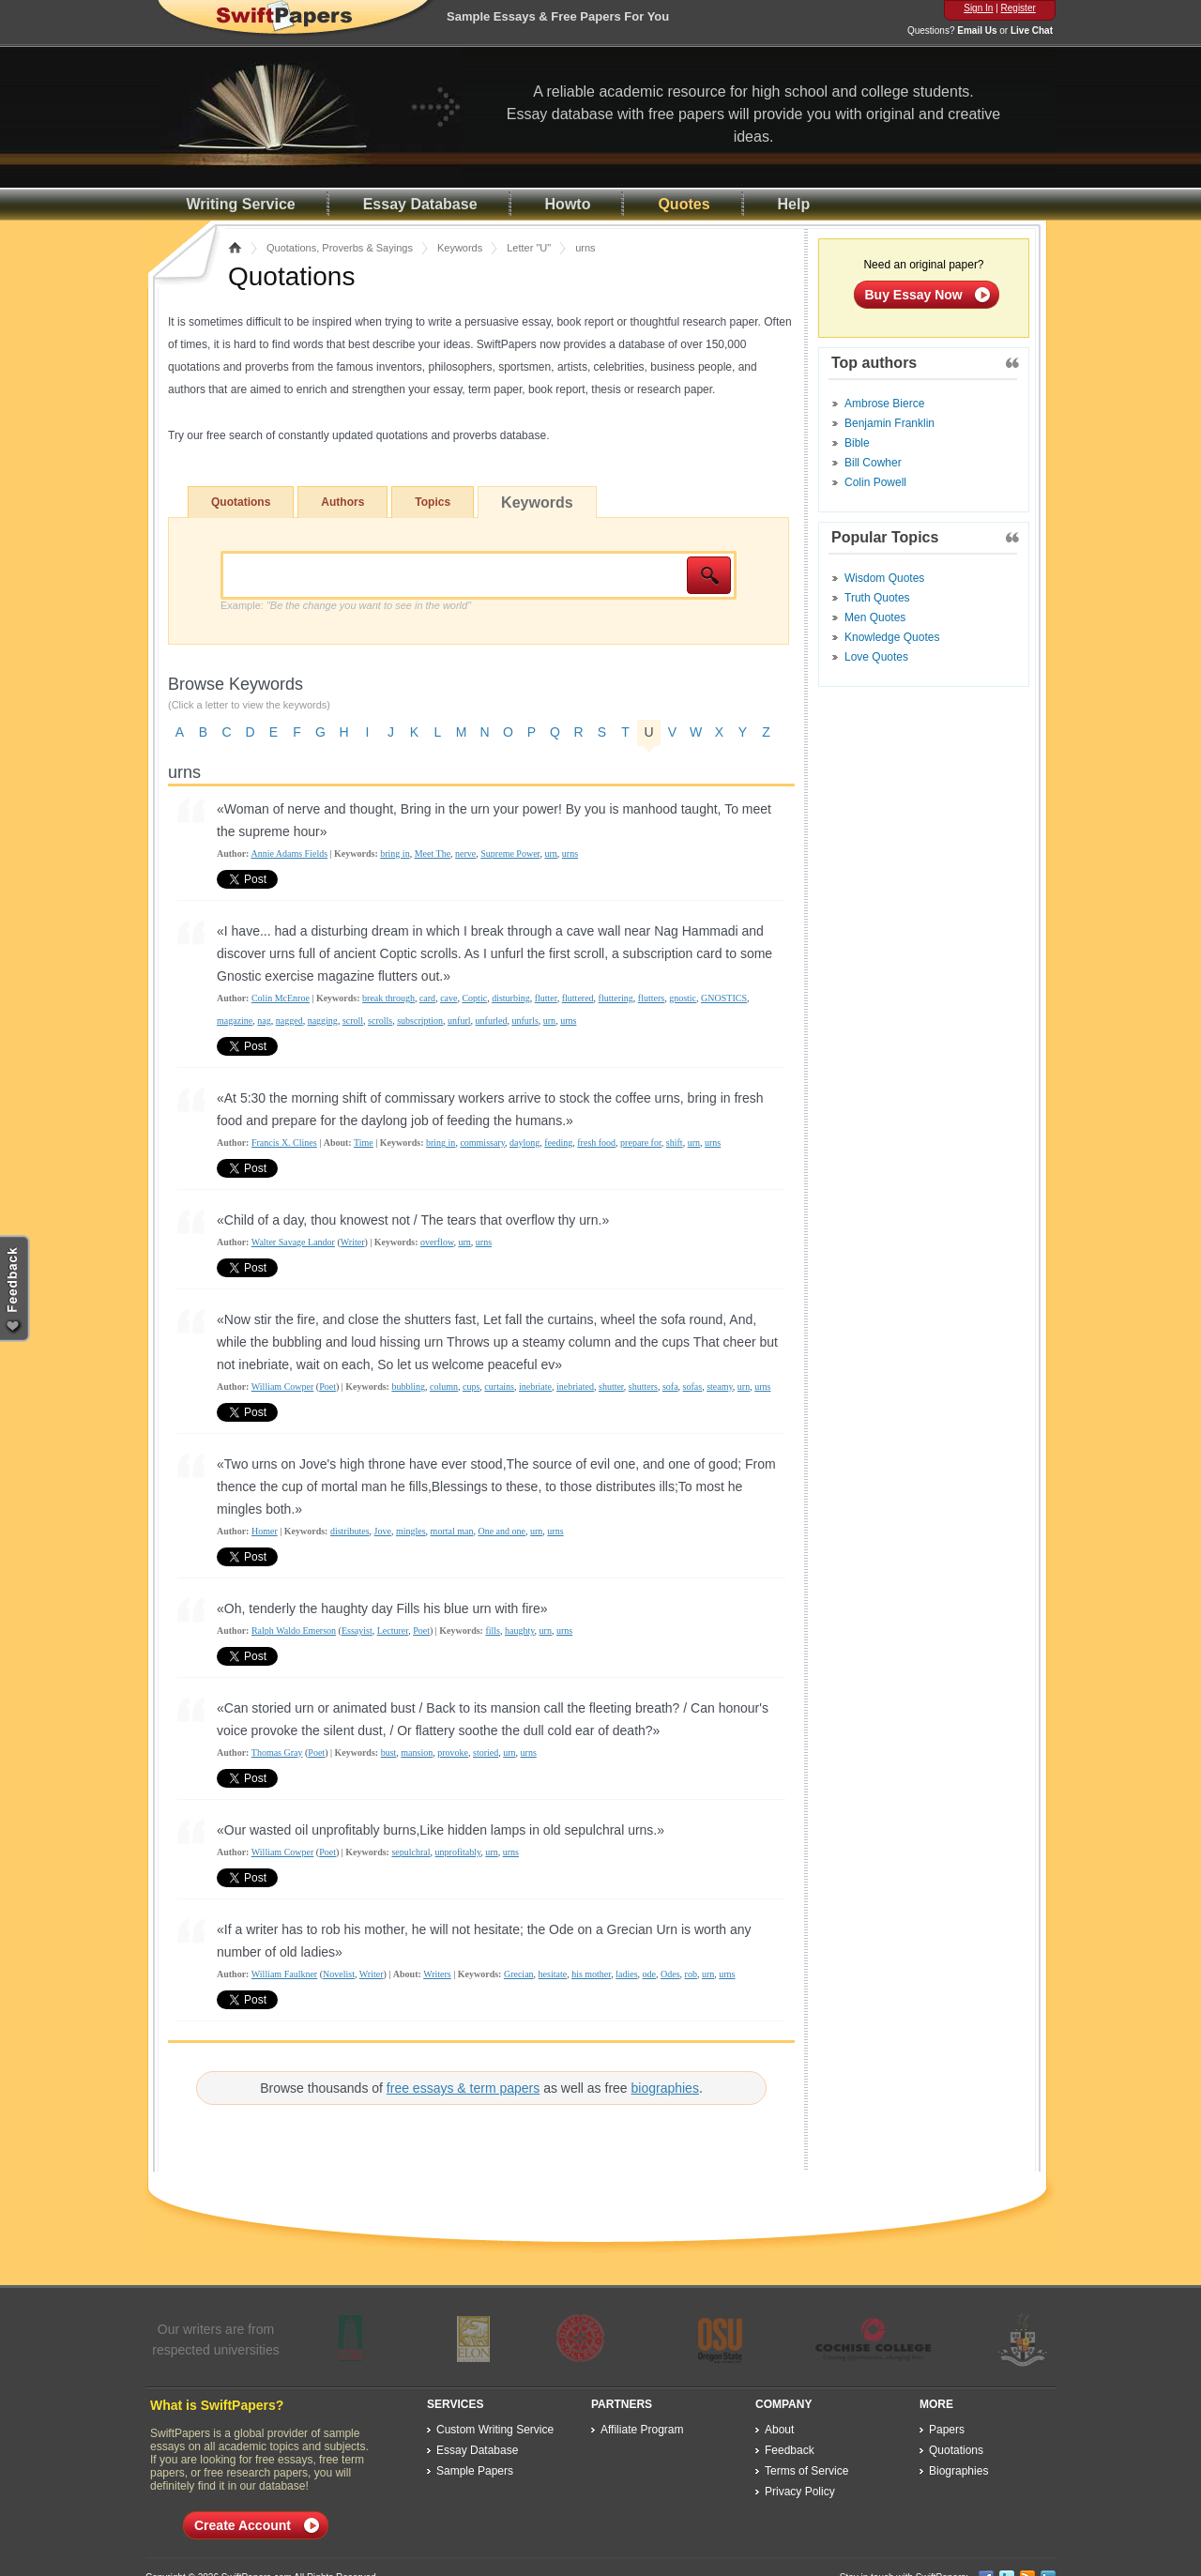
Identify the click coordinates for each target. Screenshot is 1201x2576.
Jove (382, 1531)
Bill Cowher (873, 462)
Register (1018, 8)
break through (388, 998)
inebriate (535, 1386)
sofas (693, 1386)
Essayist (357, 1630)
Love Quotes (876, 656)
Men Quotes (874, 617)
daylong (524, 1142)
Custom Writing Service (495, 2429)
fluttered (578, 998)
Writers (437, 1974)
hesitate (553, 1974)
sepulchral (410, 1852)
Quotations (240, 502)
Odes (670, 1974)
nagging (323, 1020)
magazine (234, 1020)
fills (492, 1630)
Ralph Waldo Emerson (293, 1630)
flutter (546, 998)
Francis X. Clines (284, 1142)
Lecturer (392, 1630)
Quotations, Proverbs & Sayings (339, 247)
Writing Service (241, 204)
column (444, 1386)
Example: (345, 605)
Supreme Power (510, 853)
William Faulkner (284, 1974)
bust (389, 1752)
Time (363, 1142)
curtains (499, 1386)
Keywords (459, 247)
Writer (353, 1242)
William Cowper (282, 1386)
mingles (411, 1531)
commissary (482, 1142)
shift (674, 1142)
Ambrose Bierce (884, 403)
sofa (670, 1386)
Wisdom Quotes (884, 578)
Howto (568, 204)
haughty (520, 1630)
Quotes (683, 204)
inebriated (575, 1386)
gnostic (682, 998)
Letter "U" (529, 247)
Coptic (474, 998)
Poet (327, 1386)
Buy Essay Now (914, 294)
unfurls (524, 1020)
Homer (264, 1531)
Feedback (789, 2450)
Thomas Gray (277, 1752)
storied (485, 1752)
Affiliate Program (641, 2429)
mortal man (452, 1531)
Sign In (978, 8)
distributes (350, 1531)
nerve (465, 853)
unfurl (459, 1020)
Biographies (958, 2470)
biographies (665, 2088)
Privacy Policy (800, 2491)
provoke (452, 1752)
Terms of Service (806, 2470)
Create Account (242, 2525)
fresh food (596, 1142)
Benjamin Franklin (889, 423)
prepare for (640, 1142)
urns (570, 853)
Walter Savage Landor (293, 1242)
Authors (342, 502)
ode (649, 1974)
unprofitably (458, 1852)
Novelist (339, 1974)
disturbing (511, 998)
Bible (857, 443)
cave (448, 998)
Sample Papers (474, 2470)
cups (471, 1386)
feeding (558, 1142)
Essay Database (420, 204)
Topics (432, 502)
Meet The (432, 853)
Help (794, 204)
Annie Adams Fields (289, 853)
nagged (289, 1020)
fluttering (616, 998)
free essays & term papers (463, 2088)
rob (691, 1974)
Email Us (976, 30)
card (427, 998)
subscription (420, 1020)
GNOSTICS (724, 998)
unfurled (492, 1020)
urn (551, 853)
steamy (720, 1386)
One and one (501, 1531)
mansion (417, 1752)
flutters (651, 998)
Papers (947, 2429)
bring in (394, 853)
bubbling (408, 1386)
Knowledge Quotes (891, 637)
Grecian (519, 1974)
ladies (626, 1974)
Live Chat (1032, 30)
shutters (643, 1386)
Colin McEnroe (280, 998)
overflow (436, 1242)
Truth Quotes (877, 597)
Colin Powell (875, 482)
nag (263, 1020)
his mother (591, 1974)
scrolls (380, 1020)
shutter (611, 1386)
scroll (352, 1020)
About (779, 2429)
